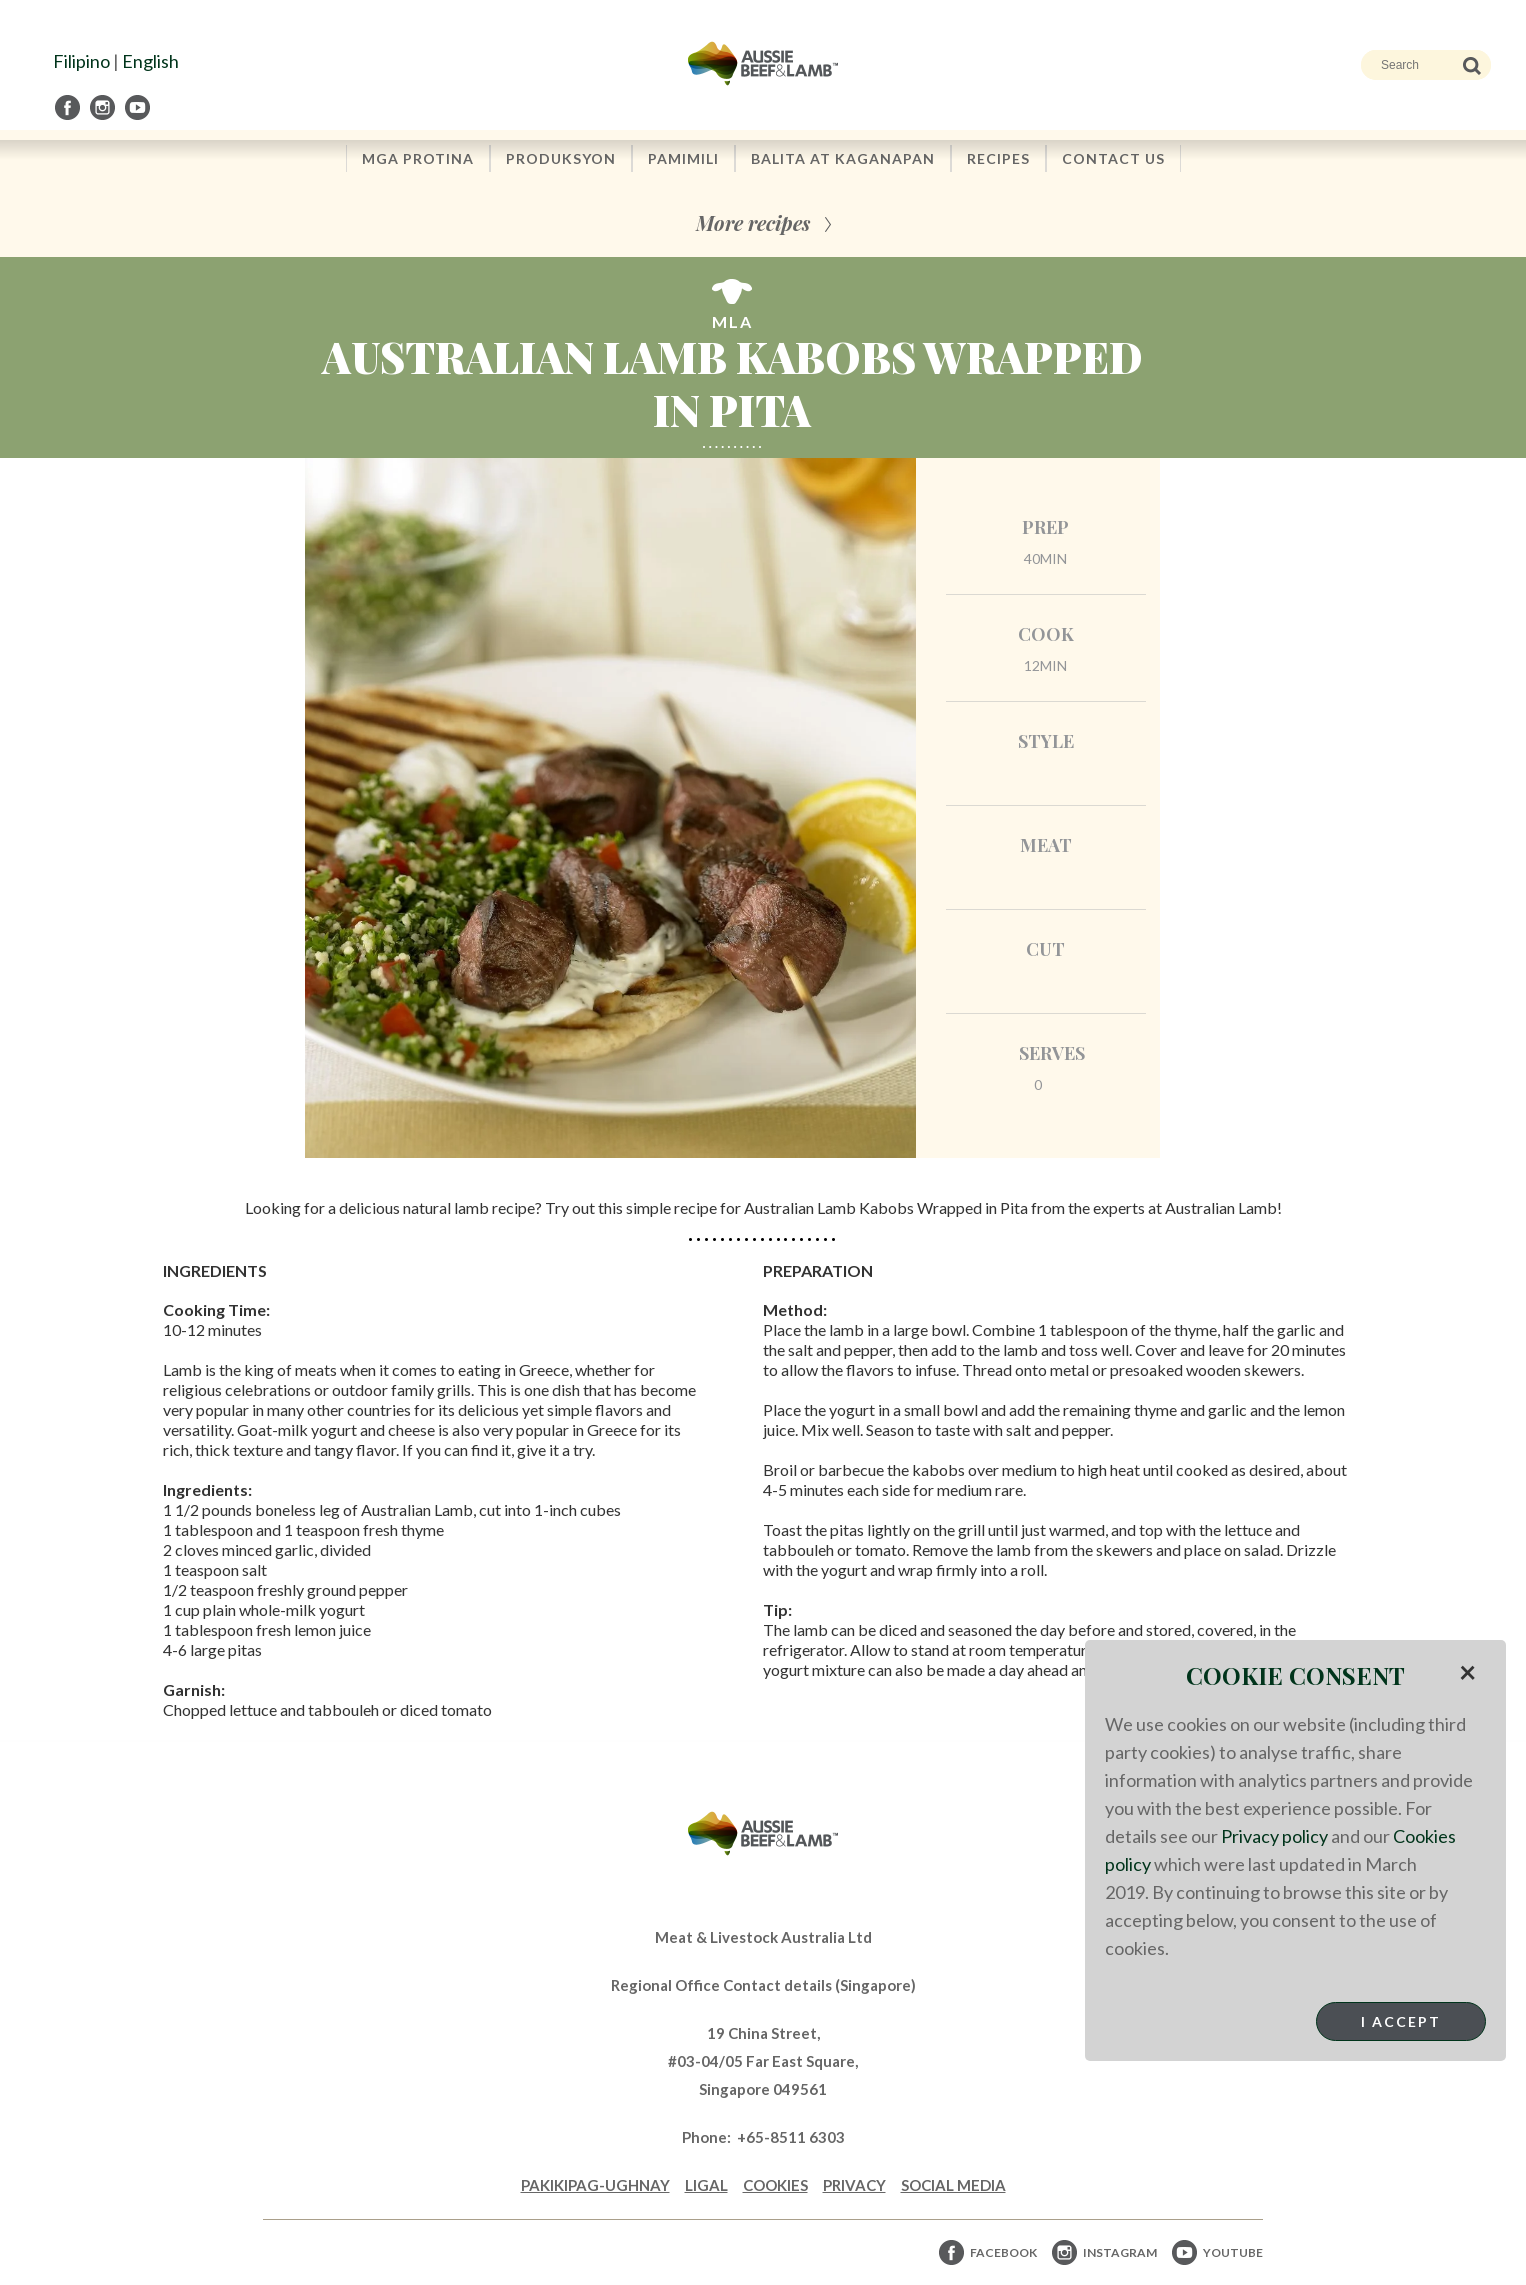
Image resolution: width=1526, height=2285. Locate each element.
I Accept (1401, 2021)
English (150, 61)
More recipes (753, 222)
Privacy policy (1274, 1836)
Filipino (81, 61)
